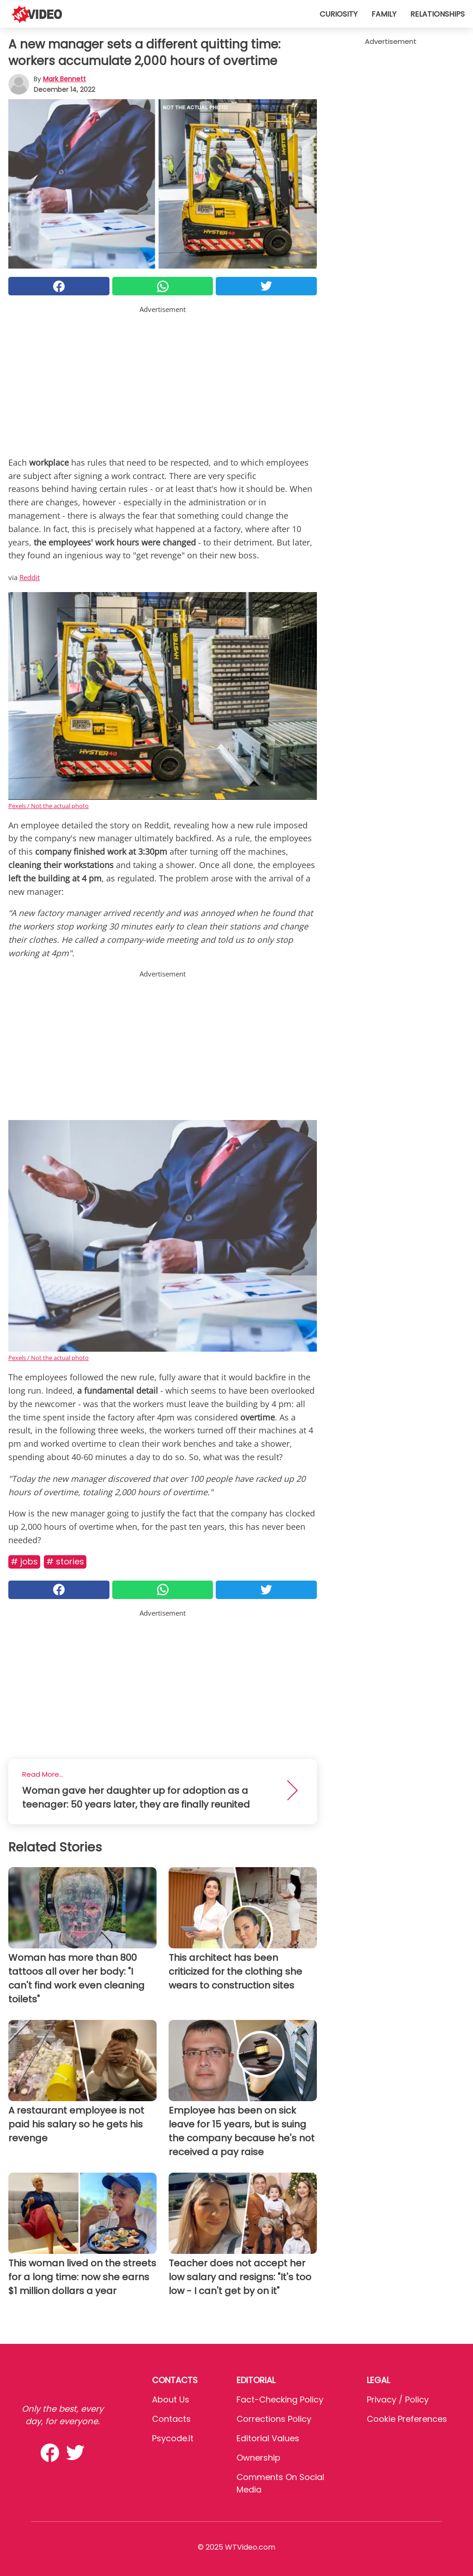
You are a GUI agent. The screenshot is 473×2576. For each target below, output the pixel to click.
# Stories (65, 1561)
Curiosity (339, 14)
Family (383, 14)
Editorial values (267, 2438)
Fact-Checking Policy (279, 2399)
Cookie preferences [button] (407, 2419)
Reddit (29, 577)
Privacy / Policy (398, 2399)
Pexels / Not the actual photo (48, 806)
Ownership (258, 2457)
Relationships (437, 14)
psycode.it (173, 2438)
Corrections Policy (273, 2419)
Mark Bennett (64, 79)
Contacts (171, 2419)
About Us (170, 2399)
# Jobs (24, 1561)
